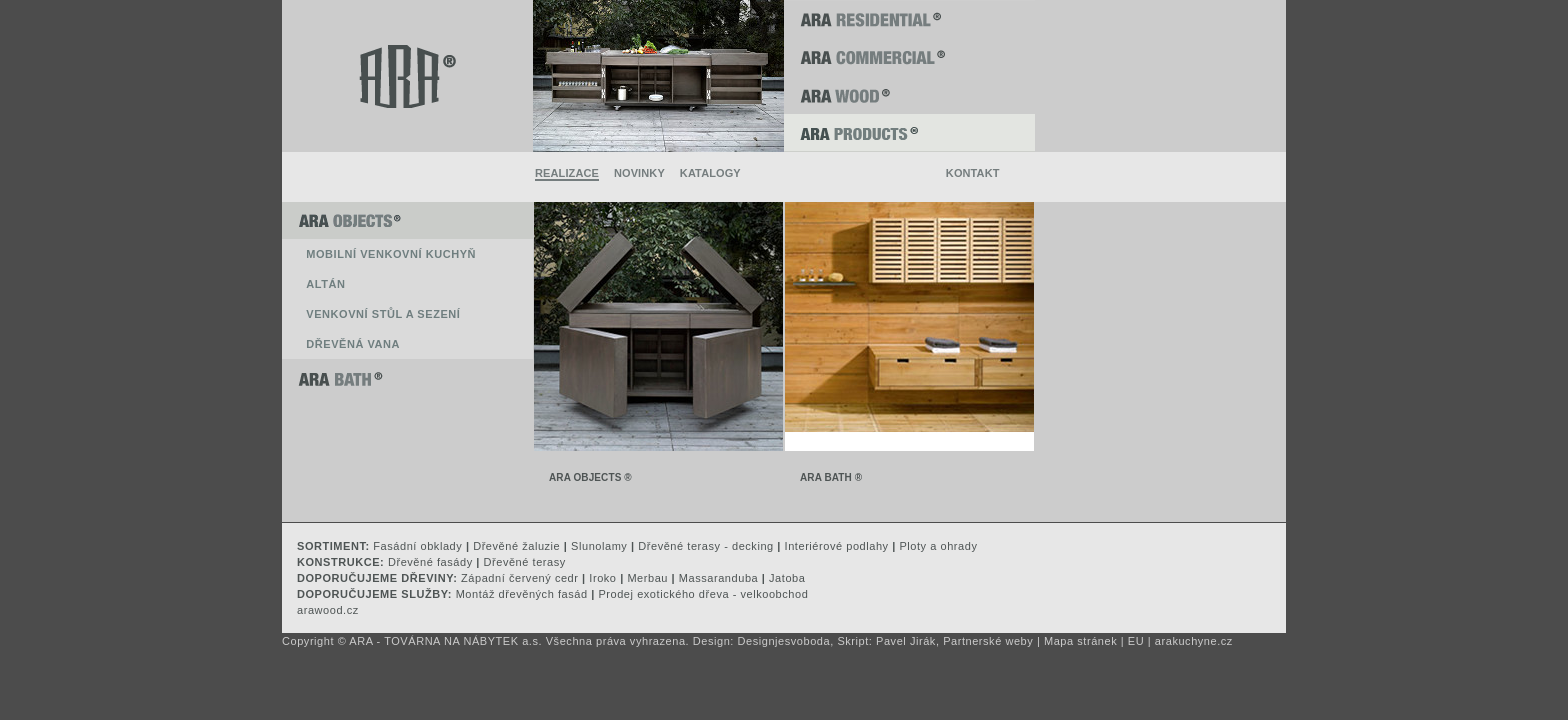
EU (1136, 641)
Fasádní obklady (417, 546)
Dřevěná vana (353, 344)
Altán (325, 284)
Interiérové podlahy (837, 546)
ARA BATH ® (407, 378)
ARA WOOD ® (909, 95)
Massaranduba (718, 578)
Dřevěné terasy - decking (705, 546)
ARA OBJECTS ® (407, 220)
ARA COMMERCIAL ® (909, 57)
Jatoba (787, 578)
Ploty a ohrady (938, 546)
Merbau (647, 578)
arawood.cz (328, 610)
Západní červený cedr (519, 578)
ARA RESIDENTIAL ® (909, 19)
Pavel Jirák (906, 641)
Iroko (602, 578)
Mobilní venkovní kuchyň (391, 254)
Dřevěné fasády (430, 562)
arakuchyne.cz (1194, 641)
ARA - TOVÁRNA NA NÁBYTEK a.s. (445, 641)
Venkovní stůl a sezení (383, 314)
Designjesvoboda (784, 641)
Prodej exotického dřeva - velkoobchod (703, 594)
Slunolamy (599, 546)
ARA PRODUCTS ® (909, 133)
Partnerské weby (988, 641)
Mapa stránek (1080, 641)
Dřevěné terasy (525, 562)
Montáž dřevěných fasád (522, 594)
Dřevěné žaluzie (516, 546)
